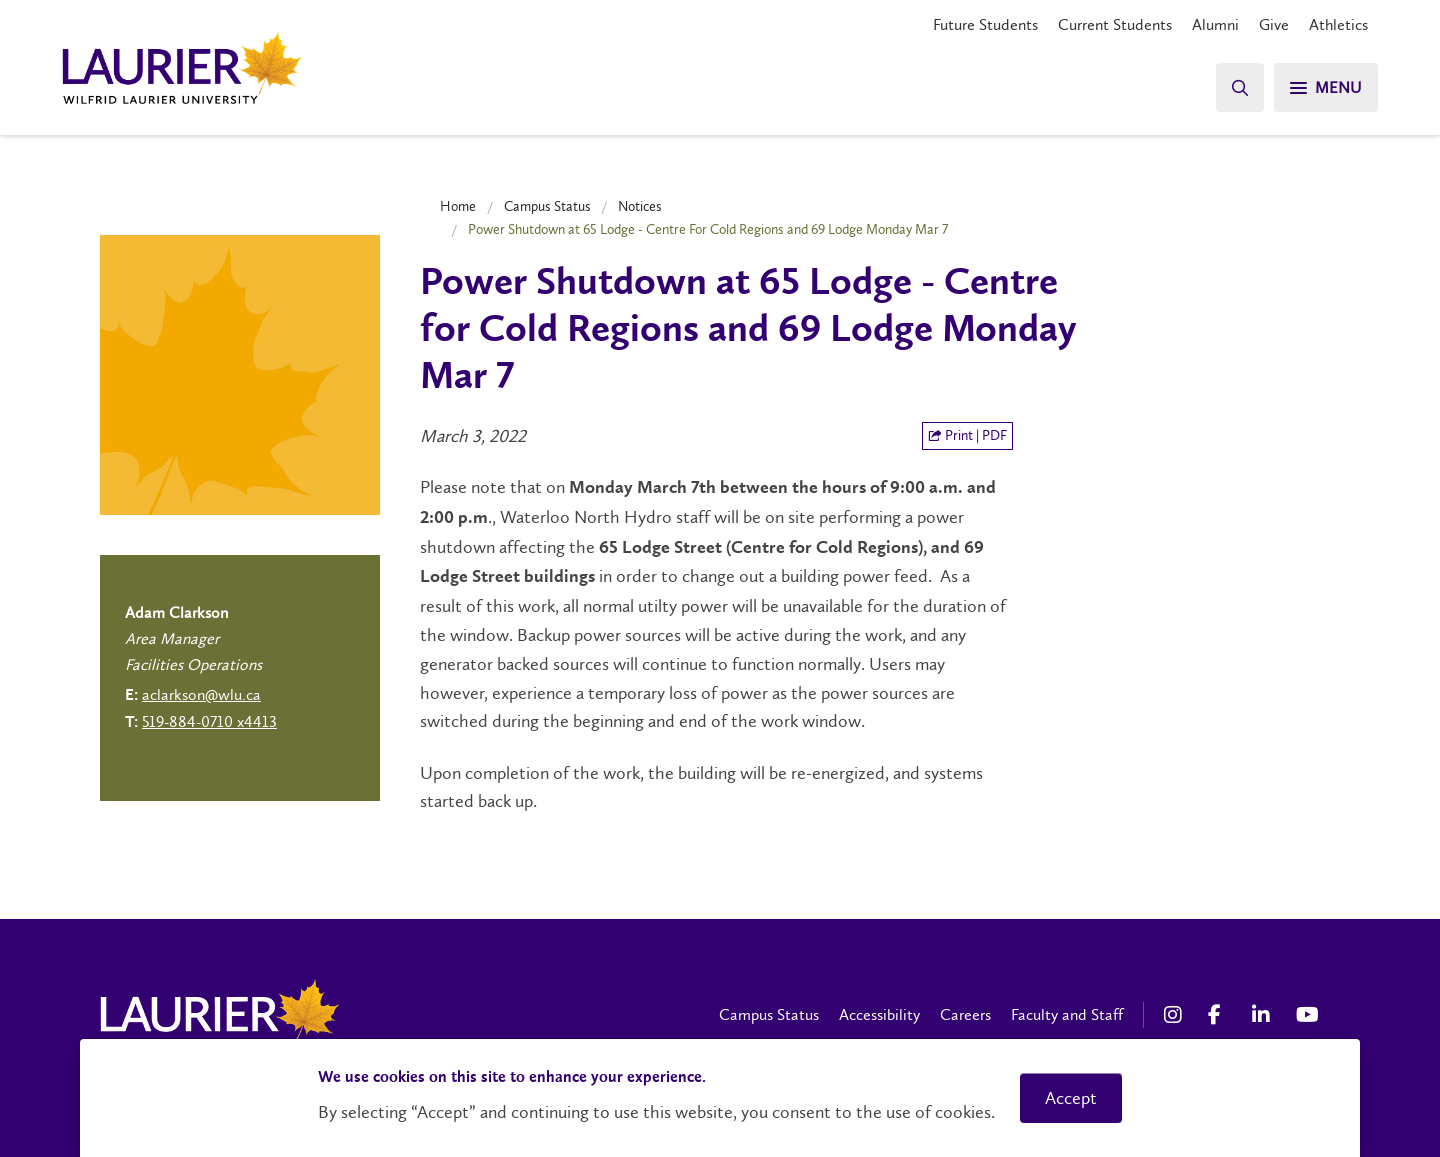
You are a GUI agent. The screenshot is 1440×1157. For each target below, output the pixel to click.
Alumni (1215, 24)
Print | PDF (967, 435)
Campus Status (547, 206)
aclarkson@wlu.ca (201, 694)
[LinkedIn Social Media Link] (1264, 1015)
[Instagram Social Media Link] (1176, 1015)
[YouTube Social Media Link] (1308, 1015)
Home (458, 206)
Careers (965, 1014)
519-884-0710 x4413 (209, 721)
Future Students (985, 24)
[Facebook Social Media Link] (1220, 1015)
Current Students (1115, 24)
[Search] (1240, 87)
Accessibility (879, 1014)
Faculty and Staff (1067, 1014)
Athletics (1338, 24)
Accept (1071, 1098)
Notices (640, 206)
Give (1274, 24)
